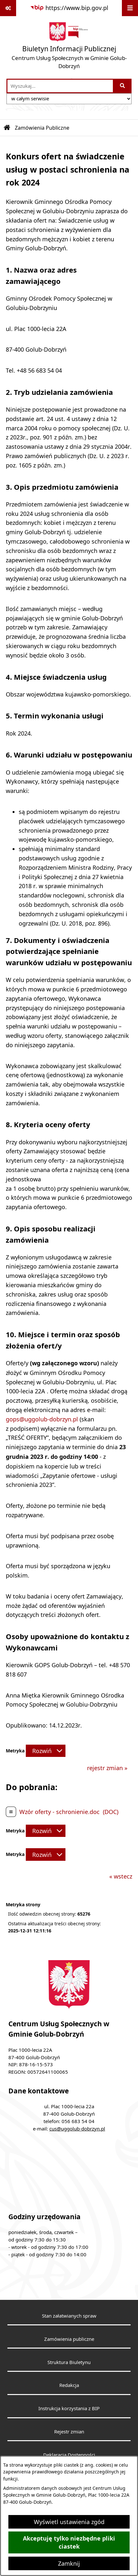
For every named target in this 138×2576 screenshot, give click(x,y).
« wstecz (120, 1876)
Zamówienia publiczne (69, 2339)
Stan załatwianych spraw (69, 2315)
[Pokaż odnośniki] (8, 8)
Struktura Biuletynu (69, 2362)
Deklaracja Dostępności (69, 2454)
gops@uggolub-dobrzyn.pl (42, 1419)
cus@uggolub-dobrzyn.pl (77, 2128)
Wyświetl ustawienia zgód (69, 2522)
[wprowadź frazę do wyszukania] (60, 86)
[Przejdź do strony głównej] (69, 47)
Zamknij (69, 2563)
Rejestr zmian (69, 2431)
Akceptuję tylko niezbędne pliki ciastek (69, 2542)
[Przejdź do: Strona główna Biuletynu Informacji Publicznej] (7, 128)
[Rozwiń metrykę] (45, 1751)
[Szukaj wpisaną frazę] (123, 86)
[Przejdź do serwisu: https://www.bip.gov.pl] (69, 8)
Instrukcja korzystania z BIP (69, 2408)
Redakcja (69, 2385)
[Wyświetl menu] (130, 8)
